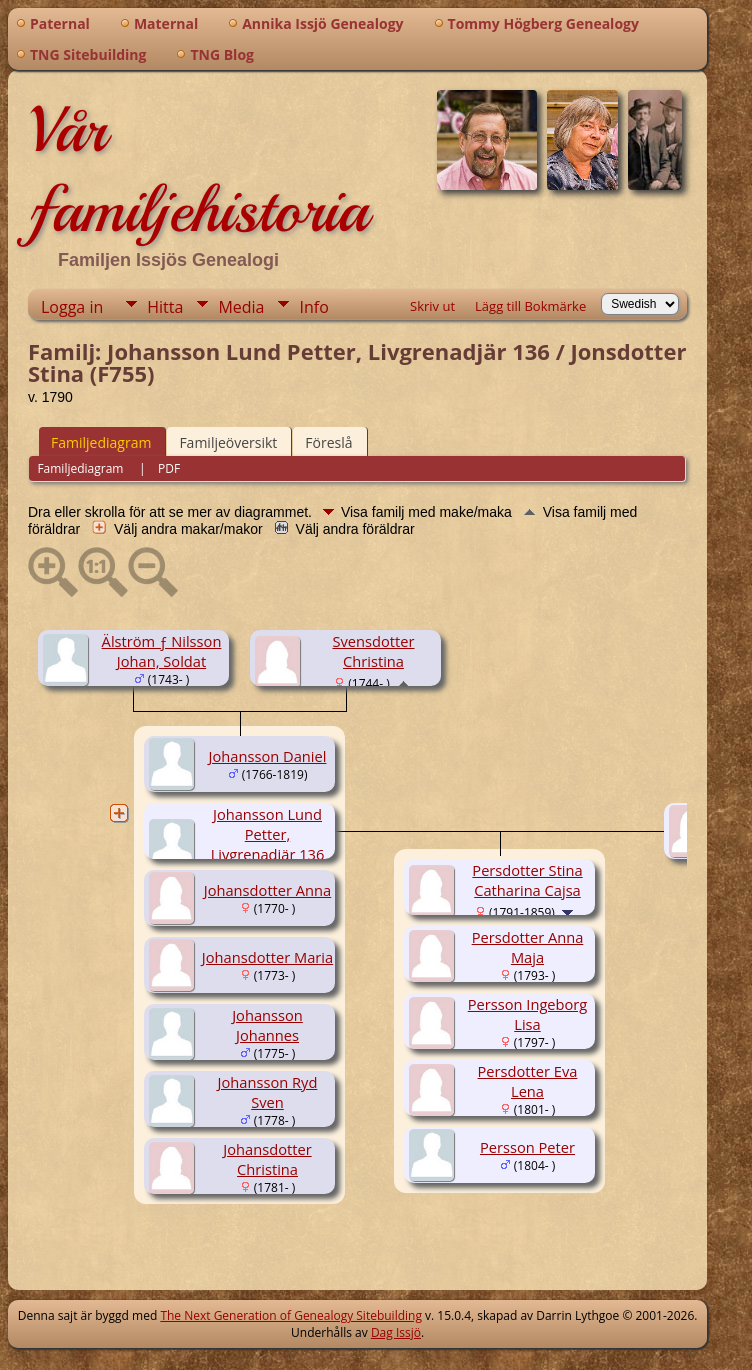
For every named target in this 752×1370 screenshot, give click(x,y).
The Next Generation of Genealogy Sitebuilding (291, 1315)
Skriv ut (432, 306)
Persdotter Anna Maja (528, 947)
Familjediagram (101, 442)
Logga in (72, 307)
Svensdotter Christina (373, 651)
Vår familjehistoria (198, 170)
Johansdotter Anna (268, 890)
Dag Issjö (396, 1332)
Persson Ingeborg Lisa (528, 1014)
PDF (169, 468)
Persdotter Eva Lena (528, 1081)
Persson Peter (527, 1147)
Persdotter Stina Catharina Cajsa (527, 880)
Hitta (165, 307)
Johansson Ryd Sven (268, 1092)
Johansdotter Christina (267, 1159)
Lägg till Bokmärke (530, 306)
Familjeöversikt (228, 442)
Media (241, 307)
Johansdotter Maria (267, 957)
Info (313, 307)
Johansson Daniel (268, 756)
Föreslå (328, 442)
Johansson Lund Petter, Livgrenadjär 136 (268, 834)
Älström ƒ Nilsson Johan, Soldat (162, 651)
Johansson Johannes (267, 1025)
